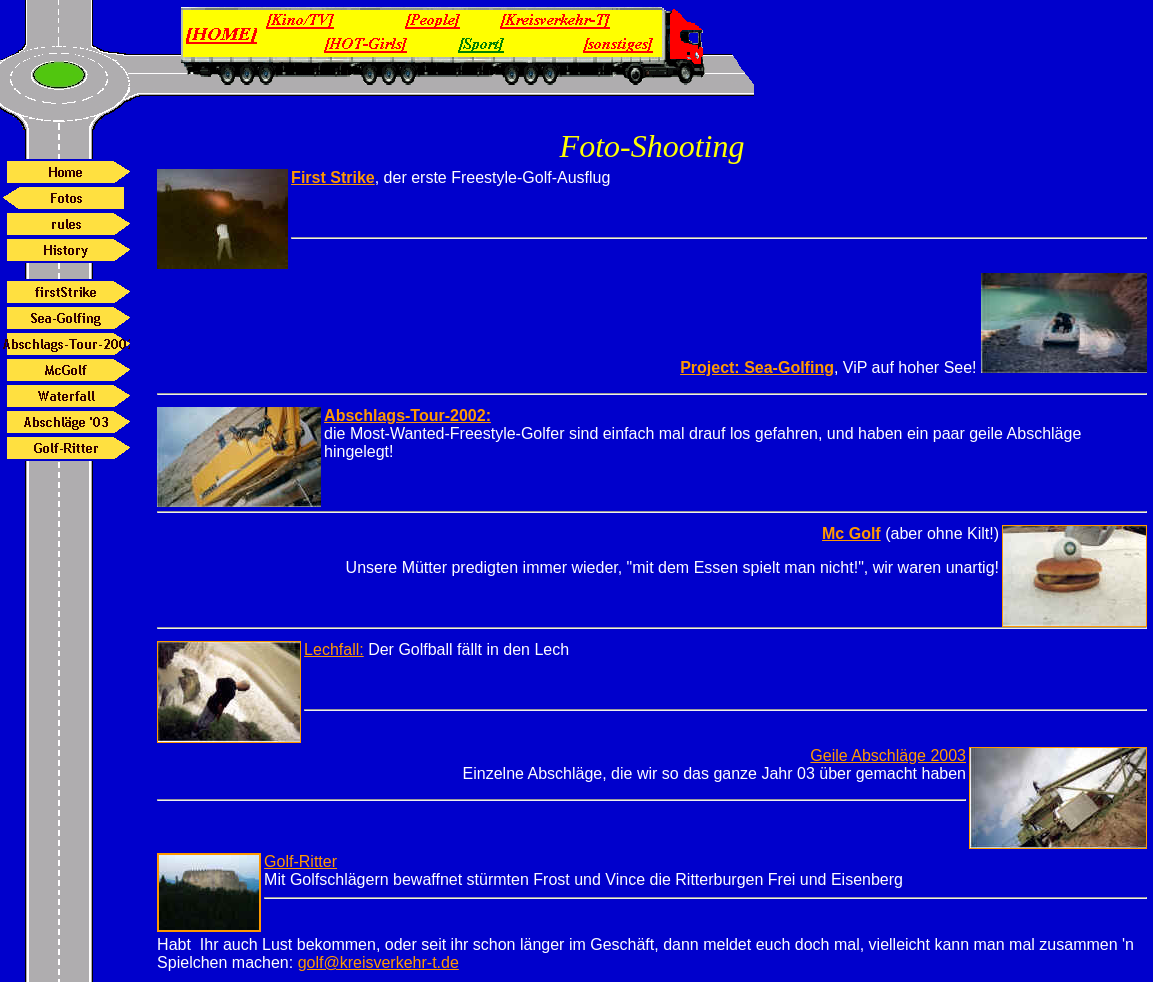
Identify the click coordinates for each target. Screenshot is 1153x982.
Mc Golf (851, 533)
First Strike (333, 177)
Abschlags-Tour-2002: (407, 415)
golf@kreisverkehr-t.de (378, 962)
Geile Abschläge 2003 (888, 755)
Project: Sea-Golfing (757, 367)
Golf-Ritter (300, 861)
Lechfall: (334, 649)
